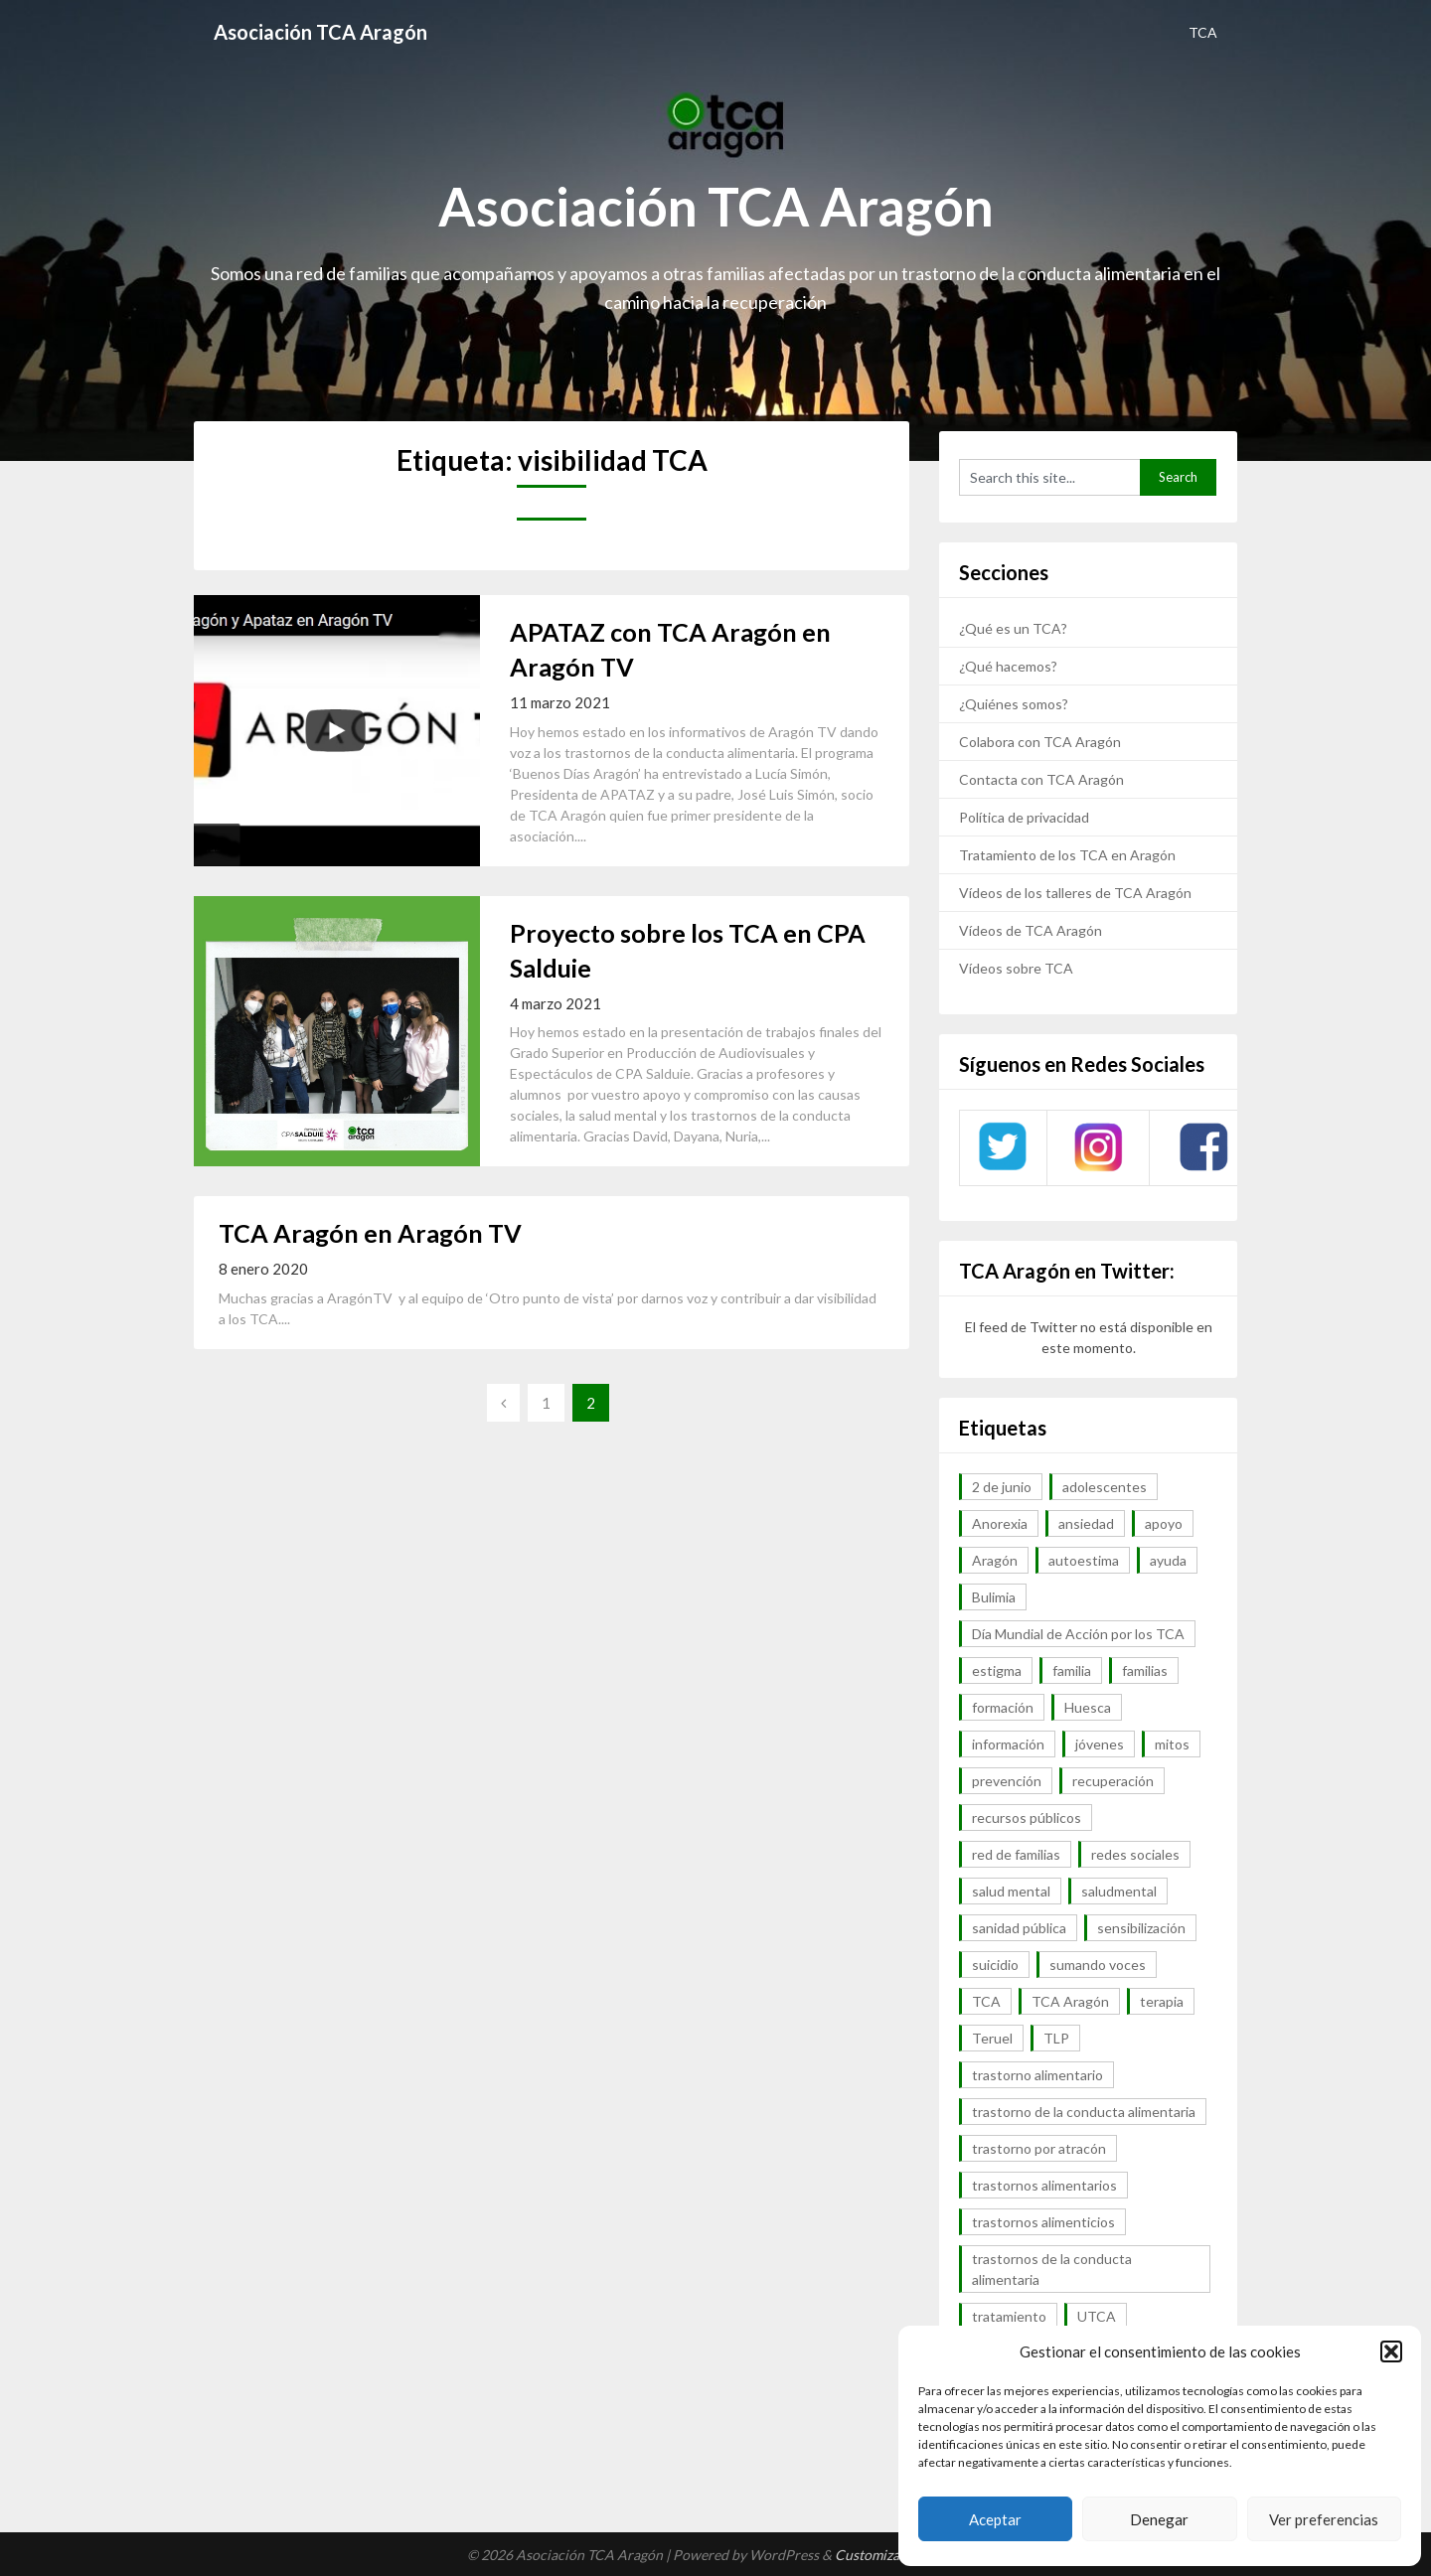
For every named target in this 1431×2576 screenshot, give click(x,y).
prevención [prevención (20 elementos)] (1006, 1780)
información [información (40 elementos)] (1008, 1744)
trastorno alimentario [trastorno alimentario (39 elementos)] (1037, 2074)
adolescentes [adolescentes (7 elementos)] (1104, 1486)
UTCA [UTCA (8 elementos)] (1096, 2316)
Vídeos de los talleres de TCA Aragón (1075, 892)
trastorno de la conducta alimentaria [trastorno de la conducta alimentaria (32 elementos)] (1083, 2111)
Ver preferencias (1323, 2519)
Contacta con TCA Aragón (1041, 779)
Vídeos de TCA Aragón (1030, 930)
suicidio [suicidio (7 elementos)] (995, 1964)
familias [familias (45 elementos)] (1145, 1670)
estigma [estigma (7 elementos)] (997, 1670)
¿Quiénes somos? (1013, 703)
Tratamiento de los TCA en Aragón (1067, 854)
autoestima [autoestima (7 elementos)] (1083, 1560)
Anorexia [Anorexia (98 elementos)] (1000, 1523)
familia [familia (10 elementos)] (1071, 1670)
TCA (1203, 32)
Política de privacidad (1024, 817)
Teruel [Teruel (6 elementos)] (992, 2038)
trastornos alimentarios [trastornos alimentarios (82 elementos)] (1044, 2185)
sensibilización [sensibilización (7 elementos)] (1141, 1927)
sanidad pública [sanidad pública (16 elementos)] (1019, 1927)
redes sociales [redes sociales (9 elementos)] (1135, 1854)
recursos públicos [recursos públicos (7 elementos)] (1026, 1817)
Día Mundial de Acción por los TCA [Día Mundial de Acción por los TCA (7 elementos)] (1078, 1633)
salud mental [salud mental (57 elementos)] (1011, 1891)
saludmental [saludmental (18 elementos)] (1119, 1891)
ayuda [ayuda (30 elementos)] (1168, 1560)
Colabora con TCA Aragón (1040, 741)
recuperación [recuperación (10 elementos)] (1113, 1780)
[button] (1391, 2351)
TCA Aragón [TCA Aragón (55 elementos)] (1070, 2001)
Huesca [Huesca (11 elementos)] (1087, 1707)
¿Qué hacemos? (1008, 666)
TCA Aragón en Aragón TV (370, 1233)
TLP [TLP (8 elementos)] (1056, 2038)
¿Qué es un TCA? (1013, 628)
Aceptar (995, 2519)
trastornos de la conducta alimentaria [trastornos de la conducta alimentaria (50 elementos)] (1052, 2269)
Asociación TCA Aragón (320, 32)
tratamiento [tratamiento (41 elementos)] (1009, 2316)
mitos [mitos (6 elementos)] (1172, 1744)
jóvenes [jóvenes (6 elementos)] (1099, 1744)
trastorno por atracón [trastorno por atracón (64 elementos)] (1039, 2148)
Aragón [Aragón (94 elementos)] (995, 1560)
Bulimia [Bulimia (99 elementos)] (994, 1597)
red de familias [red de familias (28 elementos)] (1016, 1854)
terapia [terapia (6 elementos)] (1162, 2001)
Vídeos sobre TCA (1016, 968)
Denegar (1159, 2519)
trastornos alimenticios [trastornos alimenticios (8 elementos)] (1043, 2221)
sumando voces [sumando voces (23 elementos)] (1097, 1964)
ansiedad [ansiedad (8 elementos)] (1086, 1523)
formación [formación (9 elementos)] (1003, 1707)
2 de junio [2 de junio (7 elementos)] (1002, 1486)
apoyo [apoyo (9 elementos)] (1164, 1523)
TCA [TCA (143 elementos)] (986, 2001)
